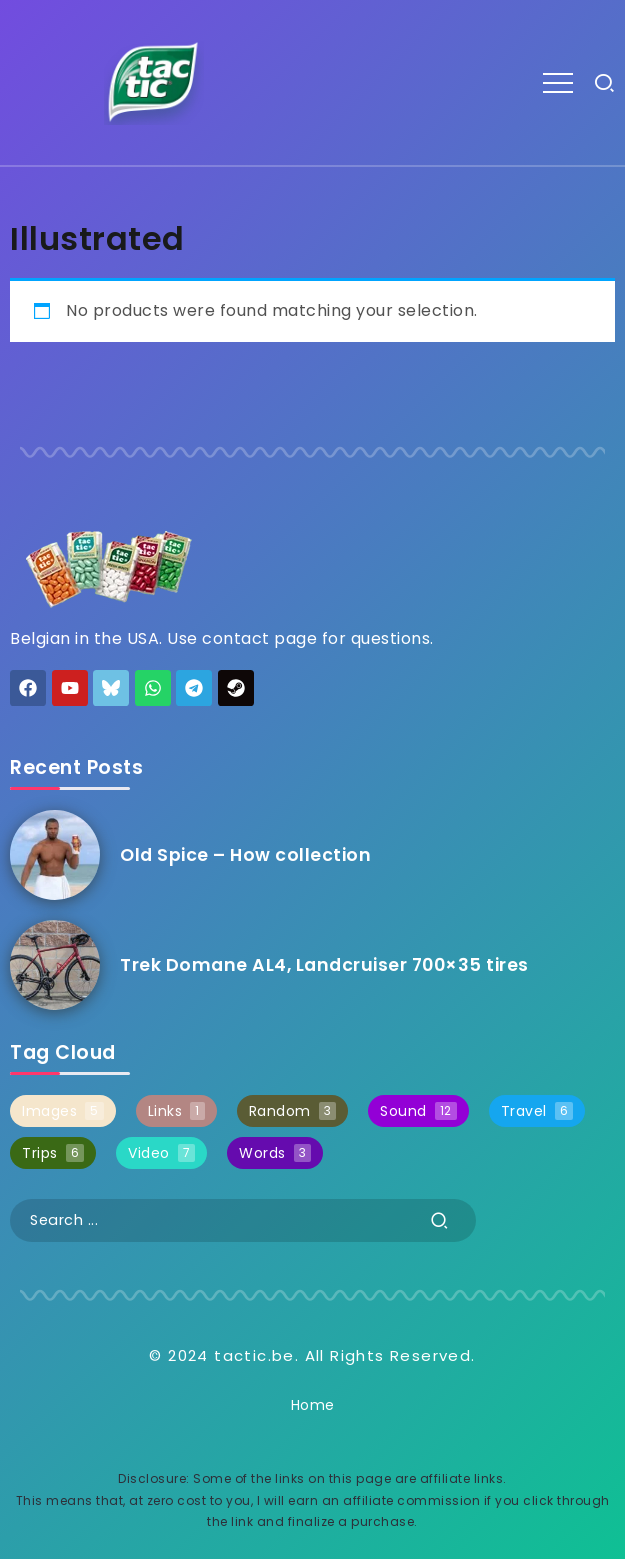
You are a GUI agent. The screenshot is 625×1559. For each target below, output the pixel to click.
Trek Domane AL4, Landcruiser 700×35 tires (324, 965)
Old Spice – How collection (245, 855)
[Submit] (440, 1220)
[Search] (243, 1220)
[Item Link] (55, 855)
